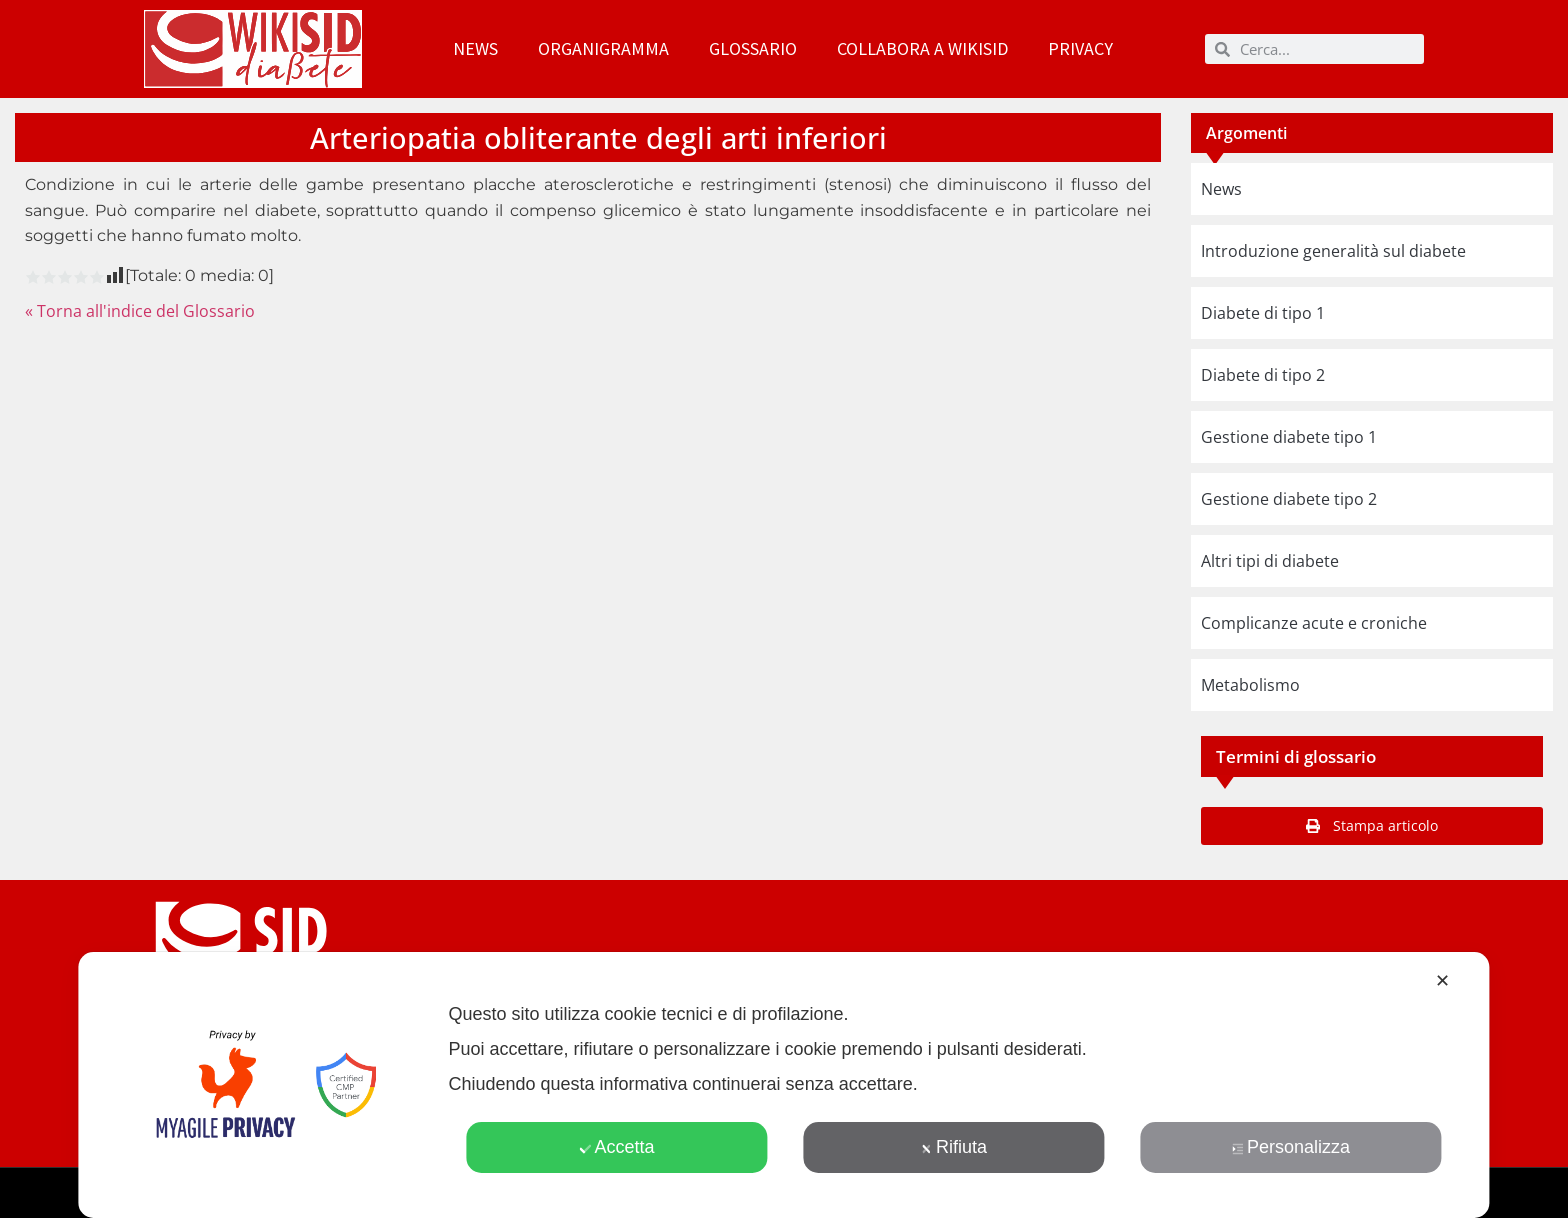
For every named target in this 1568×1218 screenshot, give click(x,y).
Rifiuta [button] (954, 1147)
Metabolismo (1250, 685)
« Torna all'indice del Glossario (140, 311)
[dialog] (783, 1085)
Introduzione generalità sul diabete (1333, 251)
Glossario (753, 48)
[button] (1372, 826)
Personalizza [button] (1291, 1147)
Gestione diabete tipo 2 (1289, 499)
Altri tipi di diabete (1270, 561)
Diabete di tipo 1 (1263, 313)
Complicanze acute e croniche (1314, 623)
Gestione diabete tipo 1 (1289, 437)
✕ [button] (1442, 981)
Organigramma (603, 48)
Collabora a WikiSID (922, 48)
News (475, 48)
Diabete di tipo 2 (1263, 375)
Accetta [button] (616, 1147)
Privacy (1080, 48)
